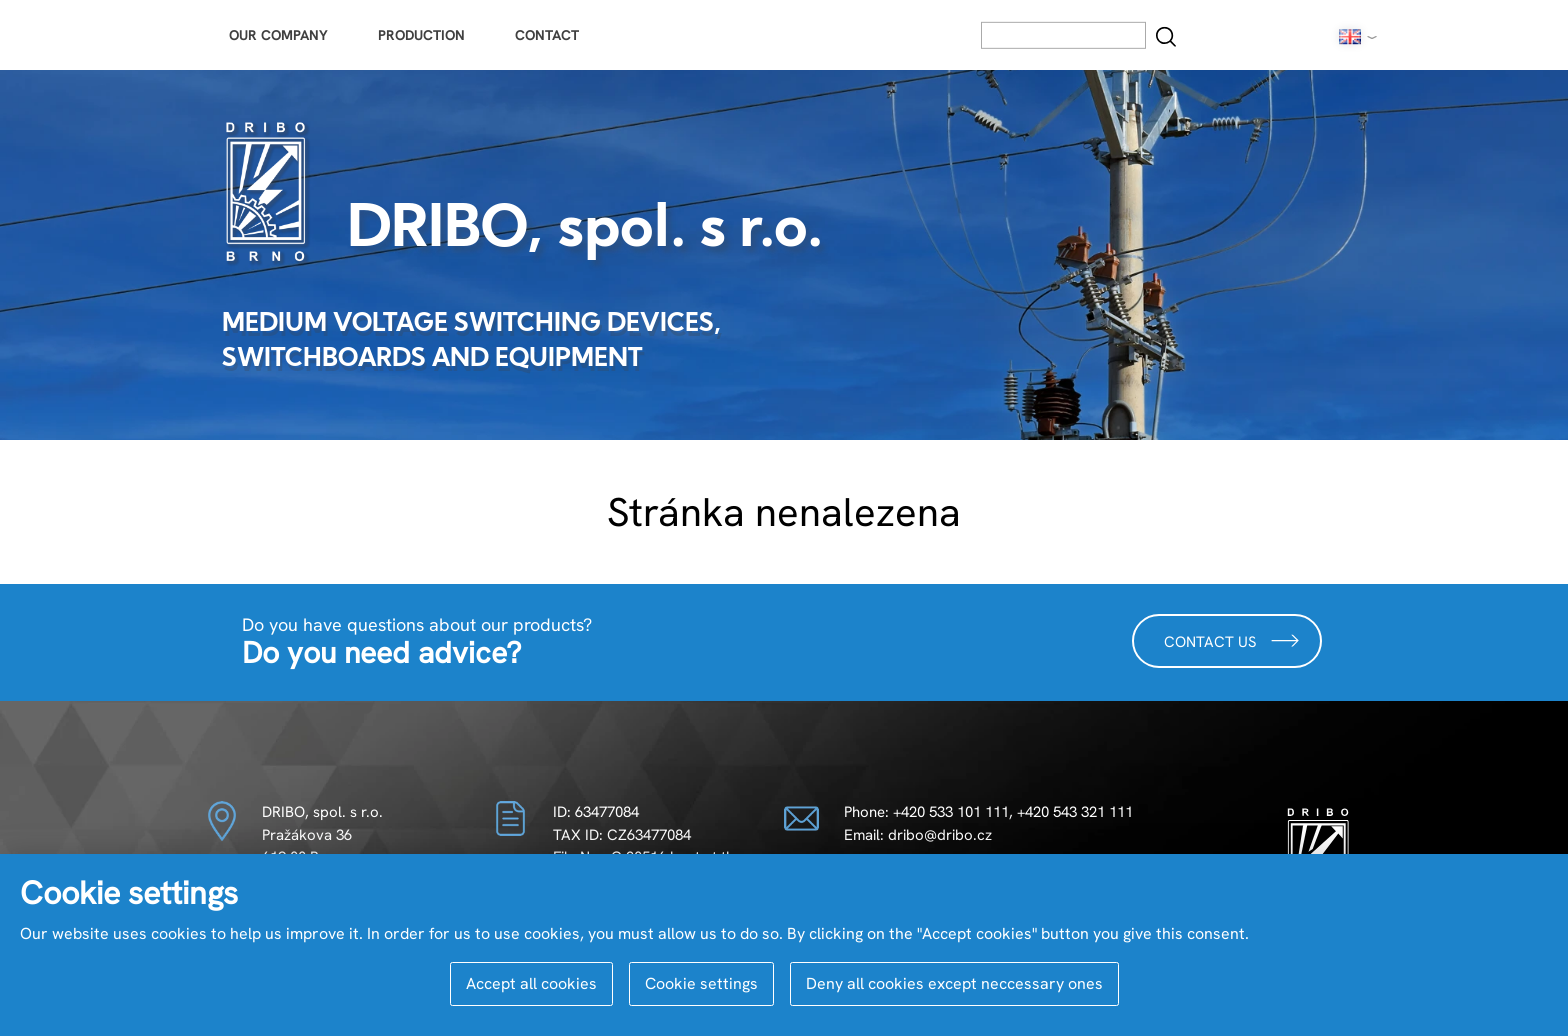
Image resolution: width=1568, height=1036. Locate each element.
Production (421, 35)
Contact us (1232, 640)
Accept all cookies (531, 983)
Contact (547, 35)
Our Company (278, 35)
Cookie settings (701, 983)
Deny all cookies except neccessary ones (954, 983)
